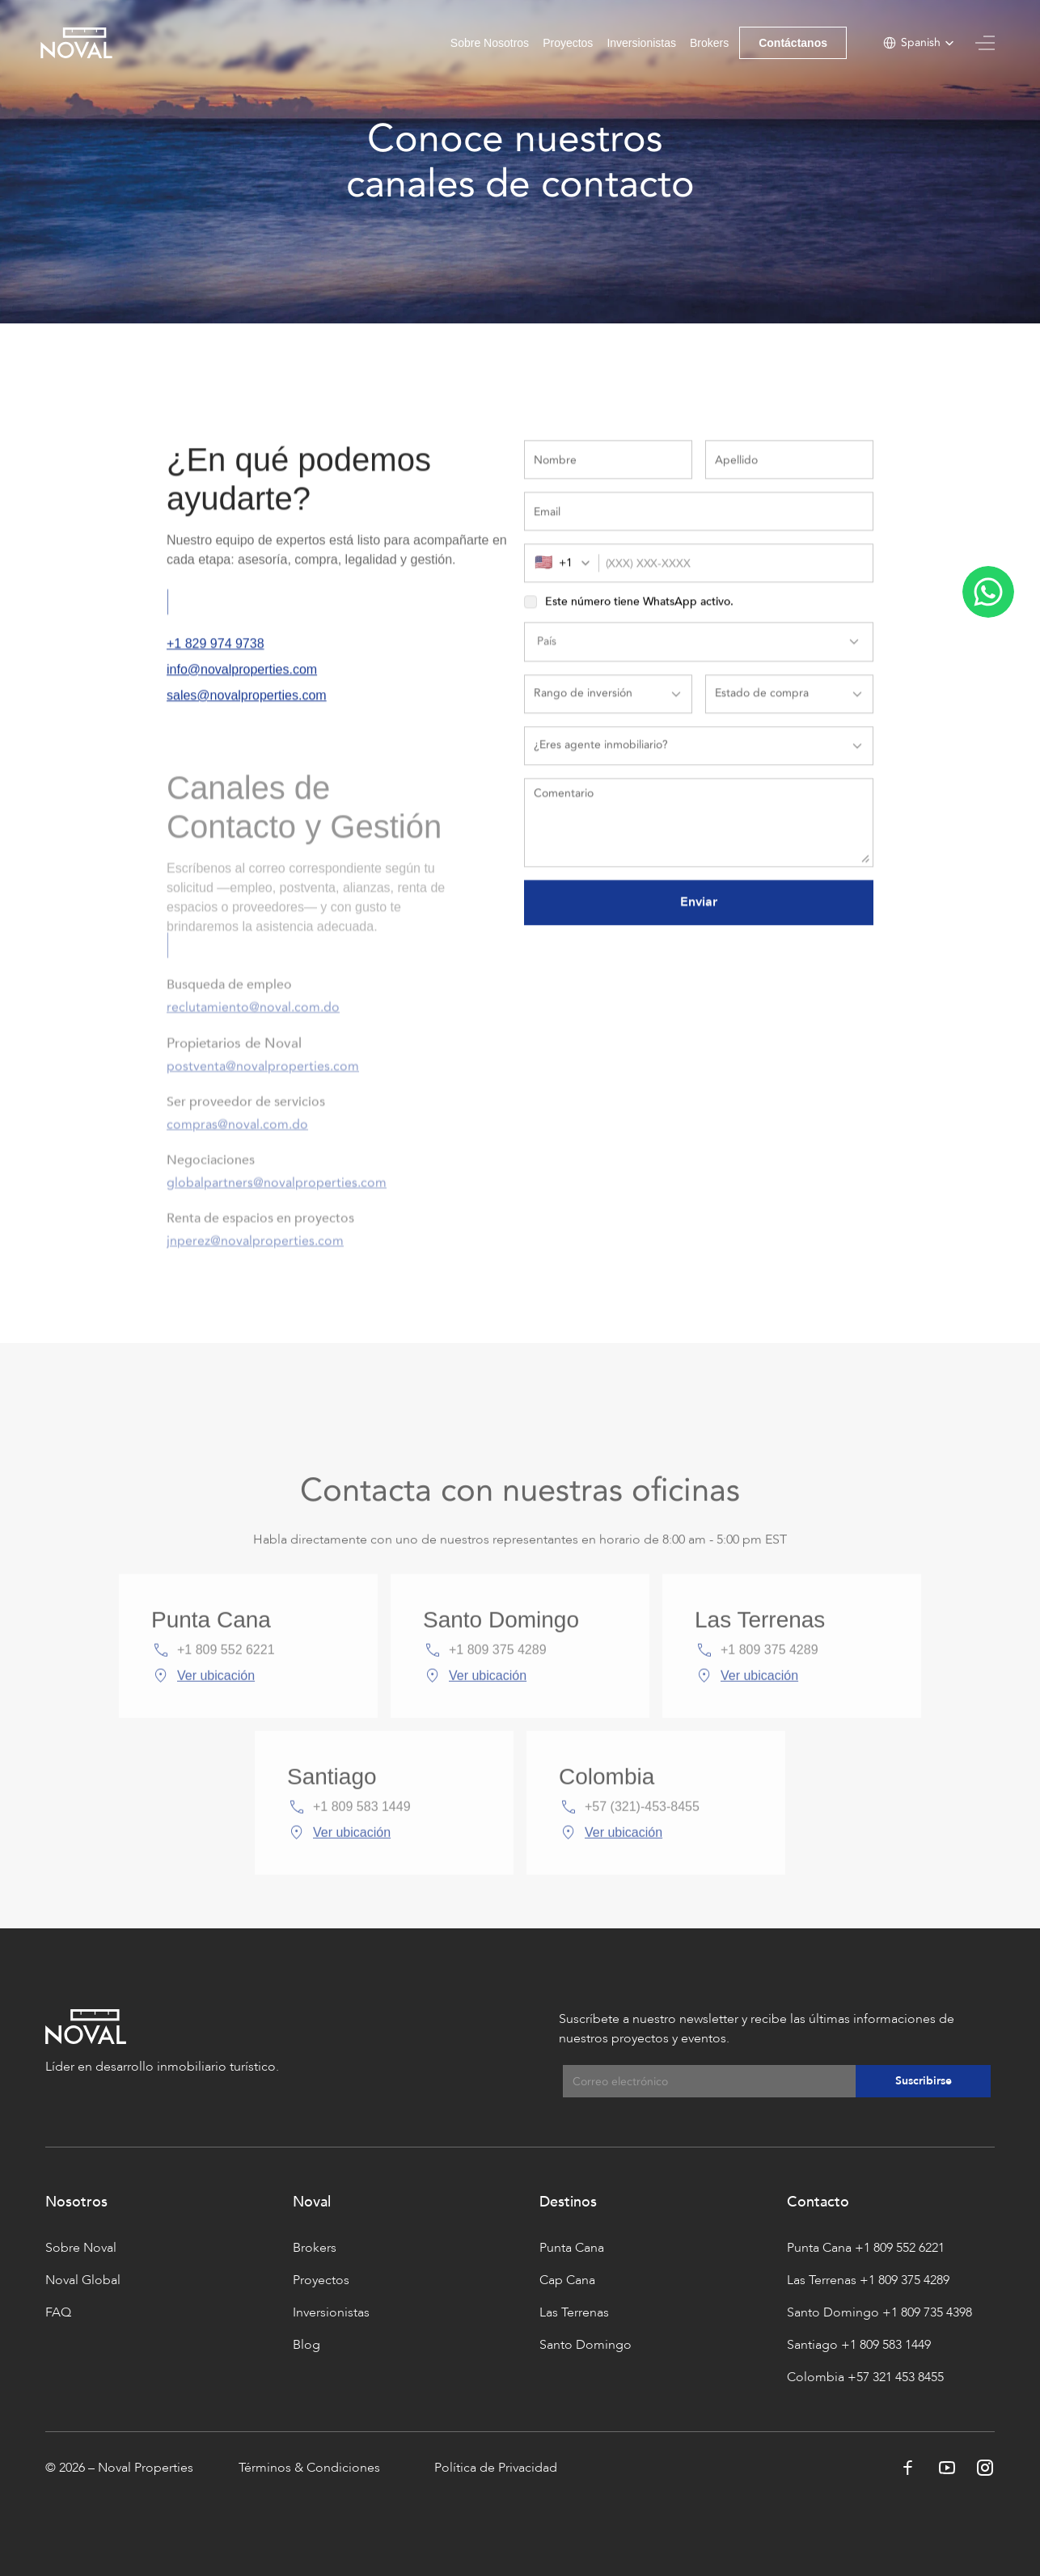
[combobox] (567, 572)
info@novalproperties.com (242, 678)
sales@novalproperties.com (247, 704)
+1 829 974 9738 (215, 652)
